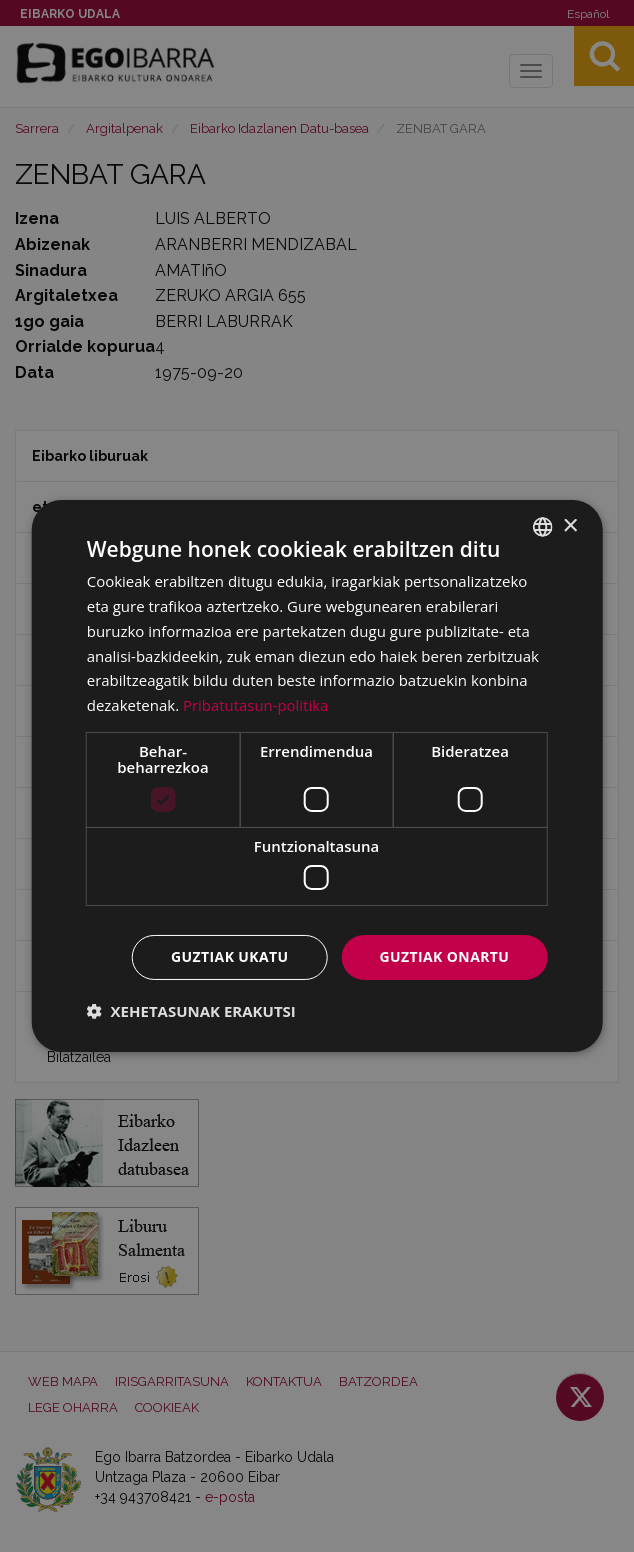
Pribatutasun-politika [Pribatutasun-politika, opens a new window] (256, 705)
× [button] (569, 525)
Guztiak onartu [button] (444, 956)
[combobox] (542, 527)
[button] (191, 1011)
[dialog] (317, 776)
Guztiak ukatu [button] (230, 956)
